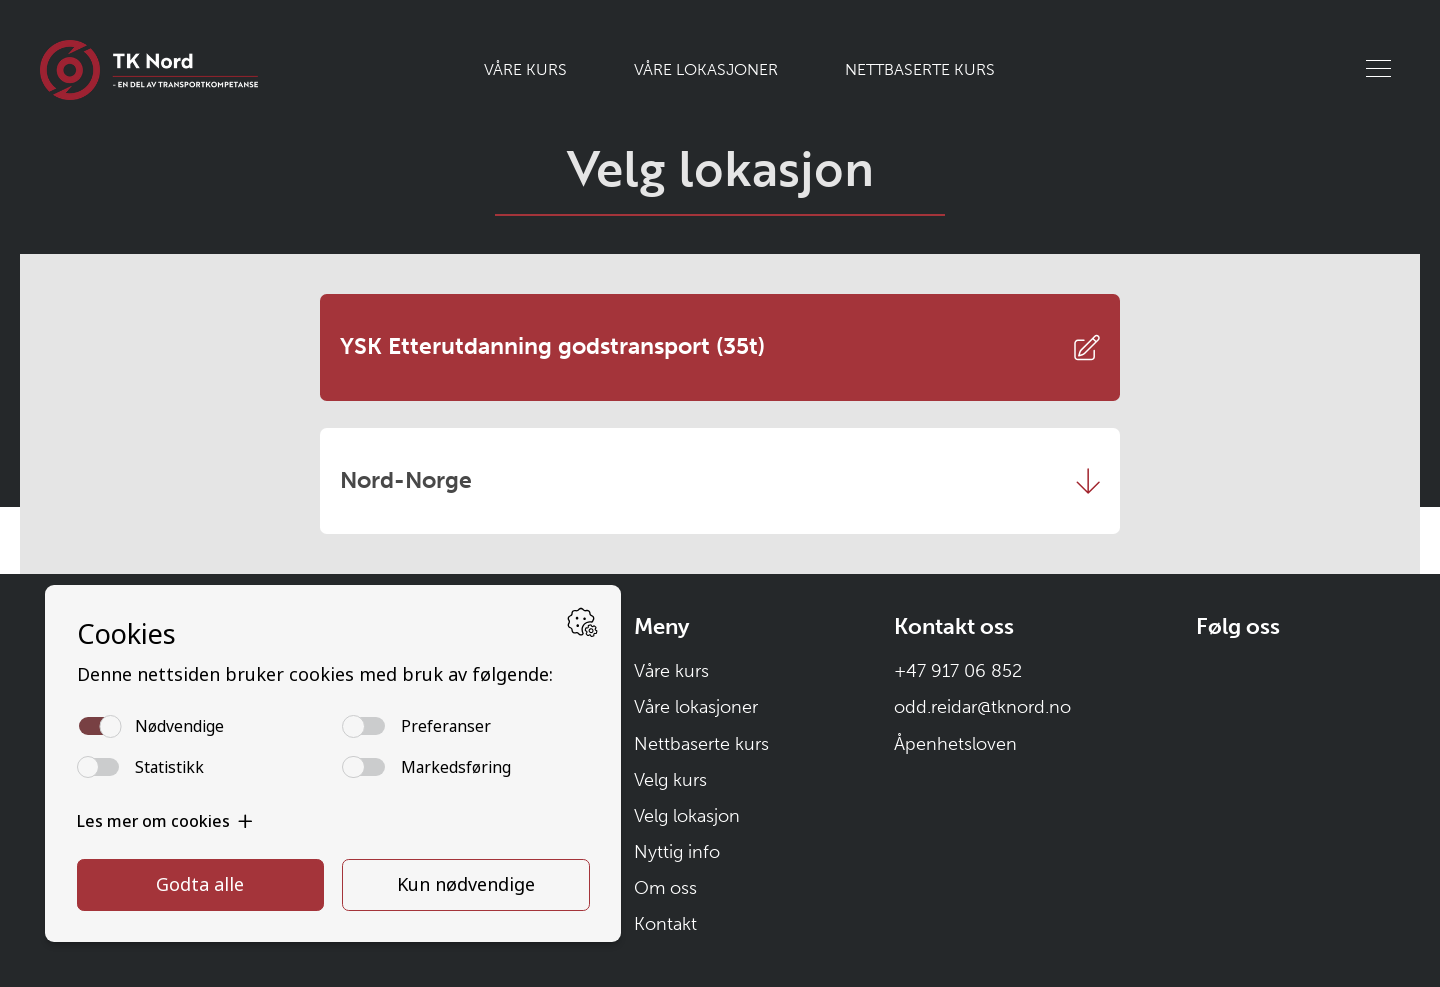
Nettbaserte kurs (920, 69)
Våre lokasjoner (706, 69)
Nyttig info (677, 852)
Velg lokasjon (687, 816)
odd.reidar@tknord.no (982, 707)
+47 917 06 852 (958, 671)
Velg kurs (670, 780)
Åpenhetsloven (955, 744)
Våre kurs (525, 69)
